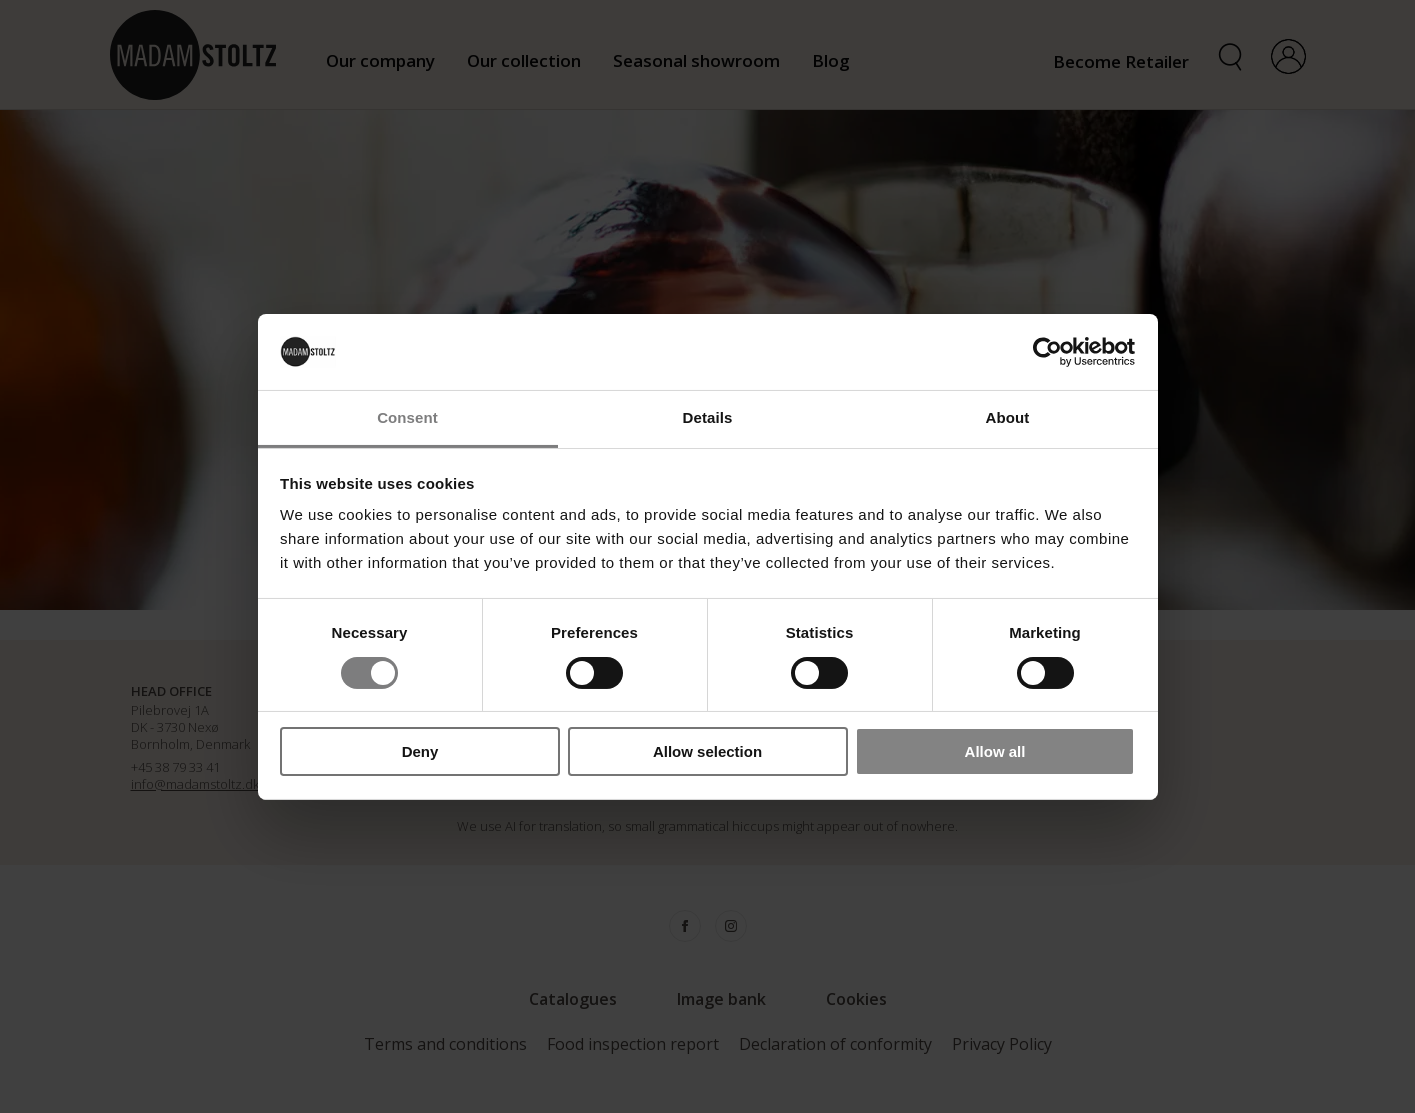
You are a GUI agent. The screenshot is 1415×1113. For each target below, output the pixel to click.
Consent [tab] (407, 417)
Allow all (995, 751)
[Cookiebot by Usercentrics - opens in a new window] (1047, 352)
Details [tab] (708, 417)
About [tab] (1008, 417)
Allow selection (707, 751)
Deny (420, 751)
